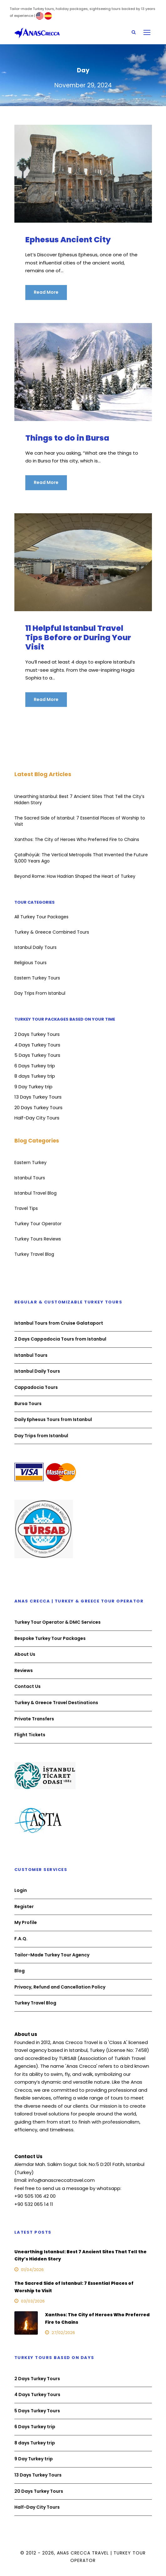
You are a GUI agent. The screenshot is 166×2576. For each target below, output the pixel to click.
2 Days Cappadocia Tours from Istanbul (60, 1339)
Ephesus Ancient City (68, 239)
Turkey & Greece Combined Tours (51, 932)
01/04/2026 (32, 2270)
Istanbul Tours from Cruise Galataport (58, 1323)
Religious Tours (30, 962)
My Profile (25, 1923)
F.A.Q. (21, 1939)
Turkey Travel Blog (34, 1254)
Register (24, 1906)
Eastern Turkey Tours (37, 978)
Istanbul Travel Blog (35, 1193)
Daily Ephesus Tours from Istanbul (53, 1419)
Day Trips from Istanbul (41, 1436)
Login (20, 1890)
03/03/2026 (33, 2301)
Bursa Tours (28, 1403)
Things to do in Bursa (67, 438)
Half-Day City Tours (36, 1117)
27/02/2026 (63, 2333)
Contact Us (27, 1686)
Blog (19, 1971)
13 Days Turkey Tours (38, 1097)
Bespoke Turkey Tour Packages (50, 1638)
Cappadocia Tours (36, 1387)
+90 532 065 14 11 (33, 2204)
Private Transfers (34, 1719)
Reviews (23, 1670)
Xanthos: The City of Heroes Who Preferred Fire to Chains (76, 839)
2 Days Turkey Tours (37, 1034)
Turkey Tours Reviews (37, 1239)
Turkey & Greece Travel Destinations (56, 1702)
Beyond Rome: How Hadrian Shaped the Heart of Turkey (74, 876)
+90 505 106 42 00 (35, 2196)
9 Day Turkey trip (33, 1086)
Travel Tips (26, 1208)
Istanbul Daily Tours (35, 947)
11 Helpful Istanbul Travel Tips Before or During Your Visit (78, 637)
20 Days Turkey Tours (38, 1107)
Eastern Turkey (30, 1162)
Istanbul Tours (29, 1178)
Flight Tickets (29, 1735)
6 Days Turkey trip (34, 1065)
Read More (46, 292)
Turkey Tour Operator (38, 1223)
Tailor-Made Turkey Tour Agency (51, 1955)
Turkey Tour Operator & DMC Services (57, 1622)
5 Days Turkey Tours (37, 1055)
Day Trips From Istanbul (39, 993)
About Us (24, 1654)
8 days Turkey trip (34, 1076)
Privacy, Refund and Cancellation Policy (59, 1987)
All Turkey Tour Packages (41, 917)
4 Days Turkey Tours (37, 1045)
